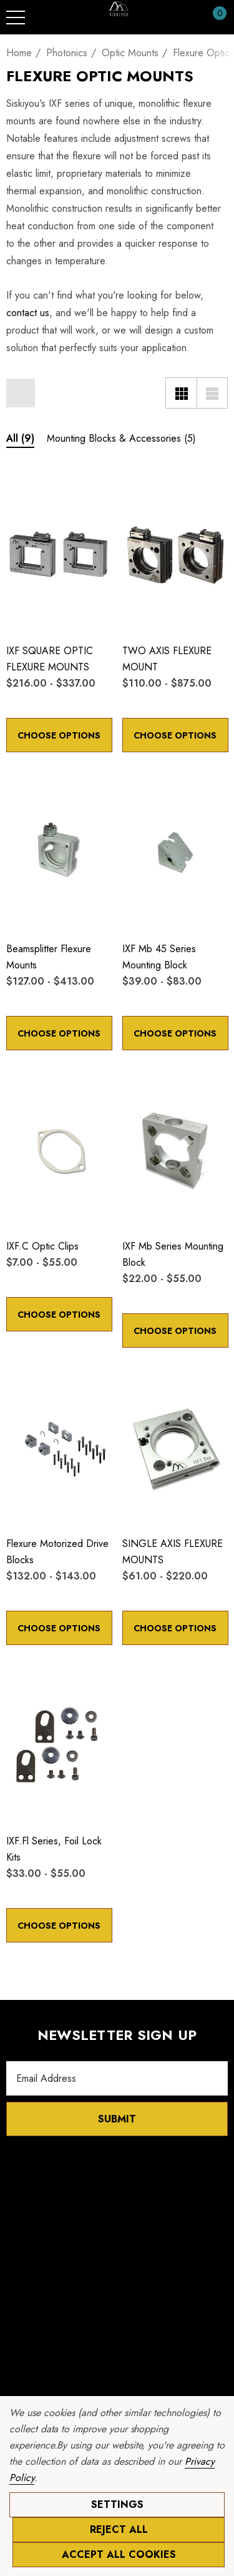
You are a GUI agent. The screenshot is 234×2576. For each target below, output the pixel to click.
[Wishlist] (19, 489)
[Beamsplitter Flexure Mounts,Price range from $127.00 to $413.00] (59, 851)
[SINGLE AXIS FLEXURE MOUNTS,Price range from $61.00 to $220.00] (175, 1447)
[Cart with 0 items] (213, 17)
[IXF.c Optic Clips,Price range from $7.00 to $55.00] (59, 1149)
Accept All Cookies (119, 2554)
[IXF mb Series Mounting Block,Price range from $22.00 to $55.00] (175, 1149)
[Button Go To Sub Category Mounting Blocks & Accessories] (121, 440)
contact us (27, 313)
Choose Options (58, 735)
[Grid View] (181, 393)
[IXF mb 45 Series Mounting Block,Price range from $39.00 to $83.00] (175, 851)
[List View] (212, 393)
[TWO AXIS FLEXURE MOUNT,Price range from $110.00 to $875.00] (175, 554)
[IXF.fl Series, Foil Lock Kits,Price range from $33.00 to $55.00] (59, 1744)
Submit (117, 2119)
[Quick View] (38, 490)
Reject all (119, 2529)
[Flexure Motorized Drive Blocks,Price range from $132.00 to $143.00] (59, 1447)
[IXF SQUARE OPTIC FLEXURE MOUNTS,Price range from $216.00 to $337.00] (59, 554)
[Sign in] (189, 17)
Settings (117, 2504)
